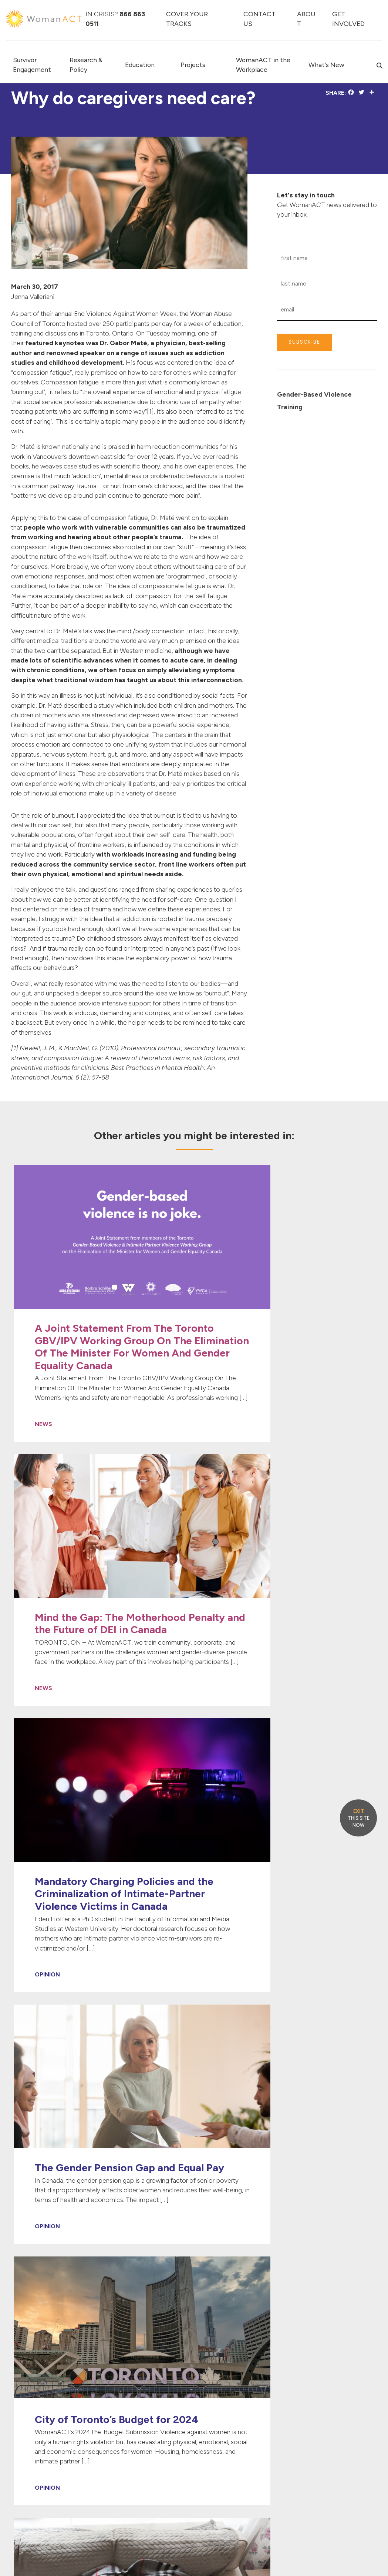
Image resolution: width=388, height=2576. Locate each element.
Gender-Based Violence (314, 394)
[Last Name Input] (327, 284)
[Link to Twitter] (301, 2394)
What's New (326, 65)
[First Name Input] (327, 258)
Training (290, 407)
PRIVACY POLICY (357, 2551)
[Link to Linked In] (311, 2394)
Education (140, 65)
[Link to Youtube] (323, 2394)
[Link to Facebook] (292, 2394)
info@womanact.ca (35, 2504)
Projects (192, 65)
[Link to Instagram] (334, 2394)
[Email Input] (327, 310)
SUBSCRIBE (304, 342)
